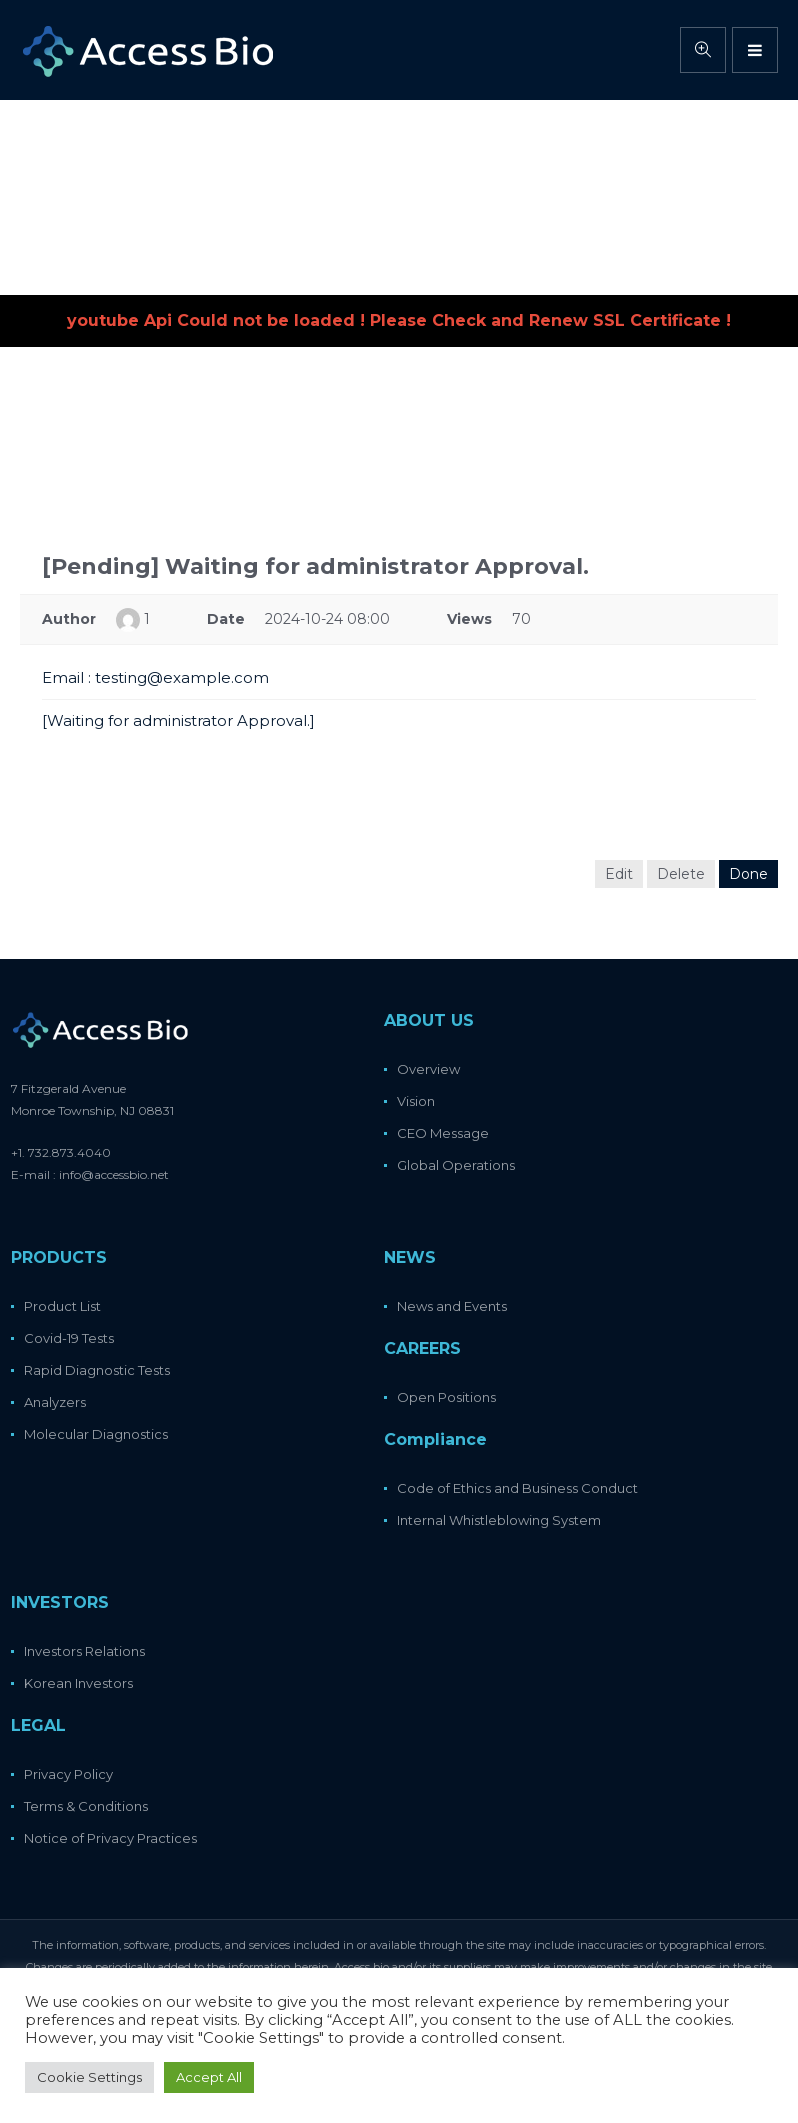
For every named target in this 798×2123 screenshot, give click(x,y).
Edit (619, 874)
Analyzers (55, 1402)
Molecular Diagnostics (96, 1434)
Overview (428, 1069)
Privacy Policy (68, 1774)
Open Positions (446, 1397)
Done (748, 874)
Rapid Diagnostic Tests (97, 1370)
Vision (416, 1101)
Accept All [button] (209, 2077)
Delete (681, 874)
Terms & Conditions (86, 1806)
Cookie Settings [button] (89, 2077)
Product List (62, 1306)
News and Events (452, 1306)
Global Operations (456, 1165)
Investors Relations (84, 1651)
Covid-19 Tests (69, 1338)
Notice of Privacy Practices (110, 1838)
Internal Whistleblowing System (499, 1520)
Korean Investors (78, 1683)
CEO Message (443, 1133)
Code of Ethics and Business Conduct (517, 1488)
